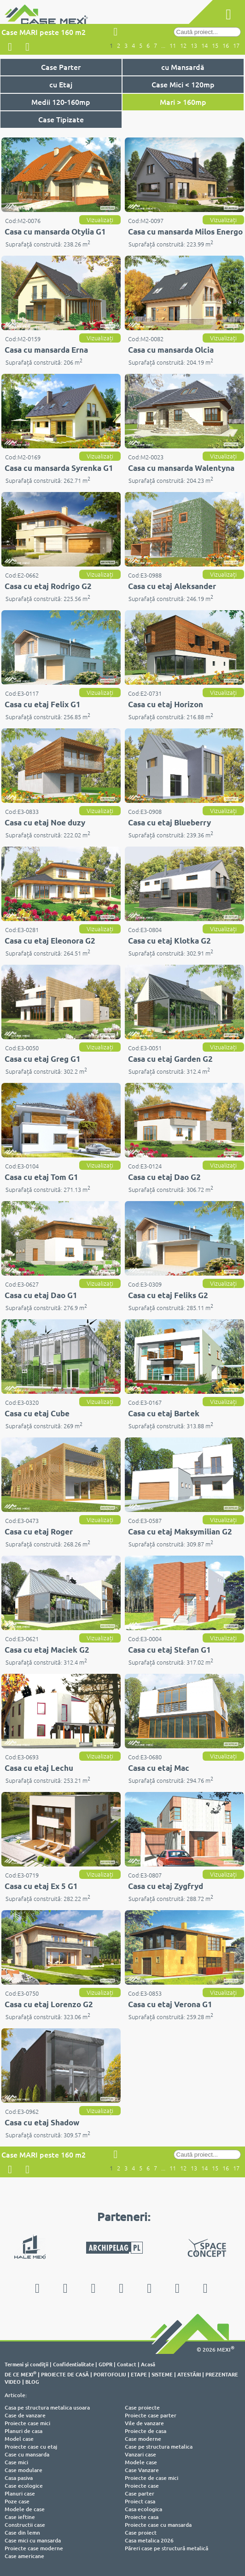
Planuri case (20, 2493)
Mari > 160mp (183, 102)
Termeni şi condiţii (26, 2364)
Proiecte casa (141, 2517)
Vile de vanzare (144, 2423)
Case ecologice (24, 2486)
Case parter (139, 2493)
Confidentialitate (73, 2364)
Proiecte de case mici (151, 2478)
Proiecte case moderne (34, 2548)
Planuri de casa (23, 2431)
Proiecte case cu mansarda (158, 2525)
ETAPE (139, 2374)
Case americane (24, 2556)
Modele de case (25, 2509)
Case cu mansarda (27, 2454)
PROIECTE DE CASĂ (65, 2374)
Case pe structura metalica (158, 2446)
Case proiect (141, 2532)
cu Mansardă (182, 67)
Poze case (17, 2501)
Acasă (148, 2364)
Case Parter (61, 67)
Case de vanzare (25, 2415)
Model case (19, 2439)
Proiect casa (140, 2501)
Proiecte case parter (150, 2415)
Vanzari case (140, 2454)
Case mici (16, 2462)
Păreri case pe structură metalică (166, 2548)
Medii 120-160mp (60, 102)
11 (172, 45)
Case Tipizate (61, 119)
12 (183, 45)
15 (215, 45)
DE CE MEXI (20, 2374)
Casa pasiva (19, 2478)
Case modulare (23, 2470)
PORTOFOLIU (109, 2374)
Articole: (16, 2395)
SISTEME (162, 2374)
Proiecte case (142, 2486)
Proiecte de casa (145, 2431)
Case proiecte (142, 2407)
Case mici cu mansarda (33, 2540)
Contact (126, 2364)
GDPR (105, 2364)
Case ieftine (20, 2517)
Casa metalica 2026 (149, 2540)
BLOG (32, 2381)
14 (204, 45)
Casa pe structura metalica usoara (47, 2407)
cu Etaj (60, 84)
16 (225, 45)
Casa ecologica (143, 2509)
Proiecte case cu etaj (31, 2446)
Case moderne (143, 2439)
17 (236, 45)
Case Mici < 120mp (183, 84)
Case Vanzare (142, 2470)
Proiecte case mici (27, 2423)
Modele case (141, 2462)
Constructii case (25, 2525)
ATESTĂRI (189, 2374)
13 (194, 45)
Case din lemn (22, 2532)
